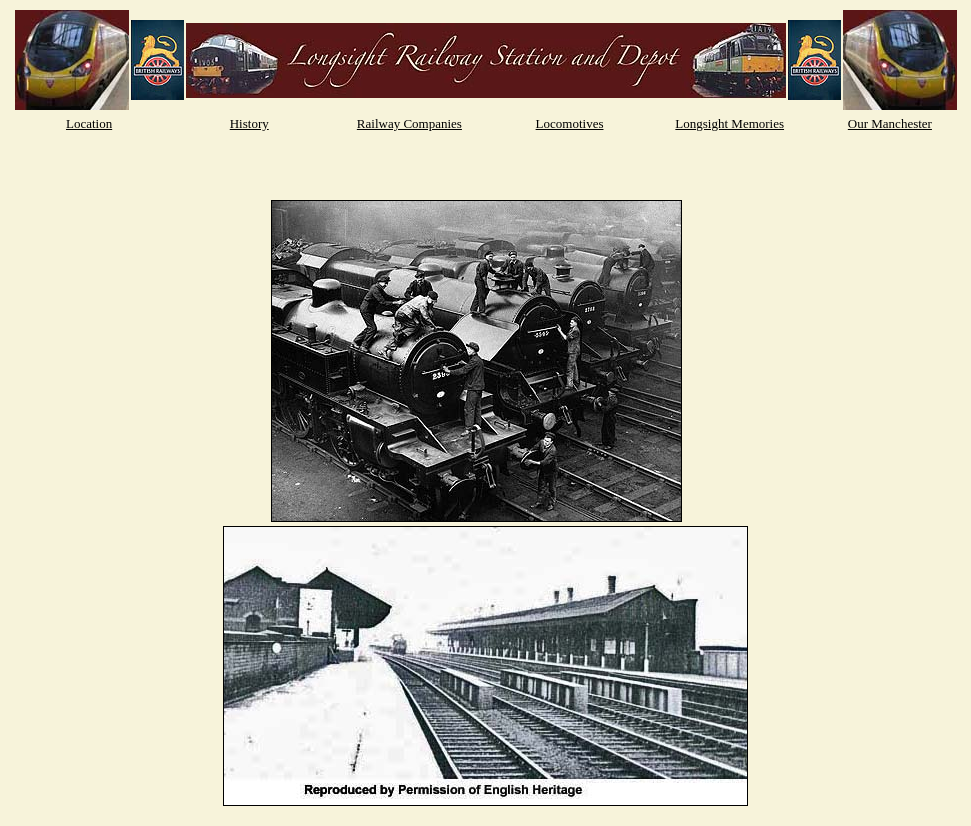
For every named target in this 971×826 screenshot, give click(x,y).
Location (89, 123)
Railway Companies (409, 123)
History (249, 123)
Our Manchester (890, 123)
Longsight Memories (729, 123)
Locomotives (570, 123)
